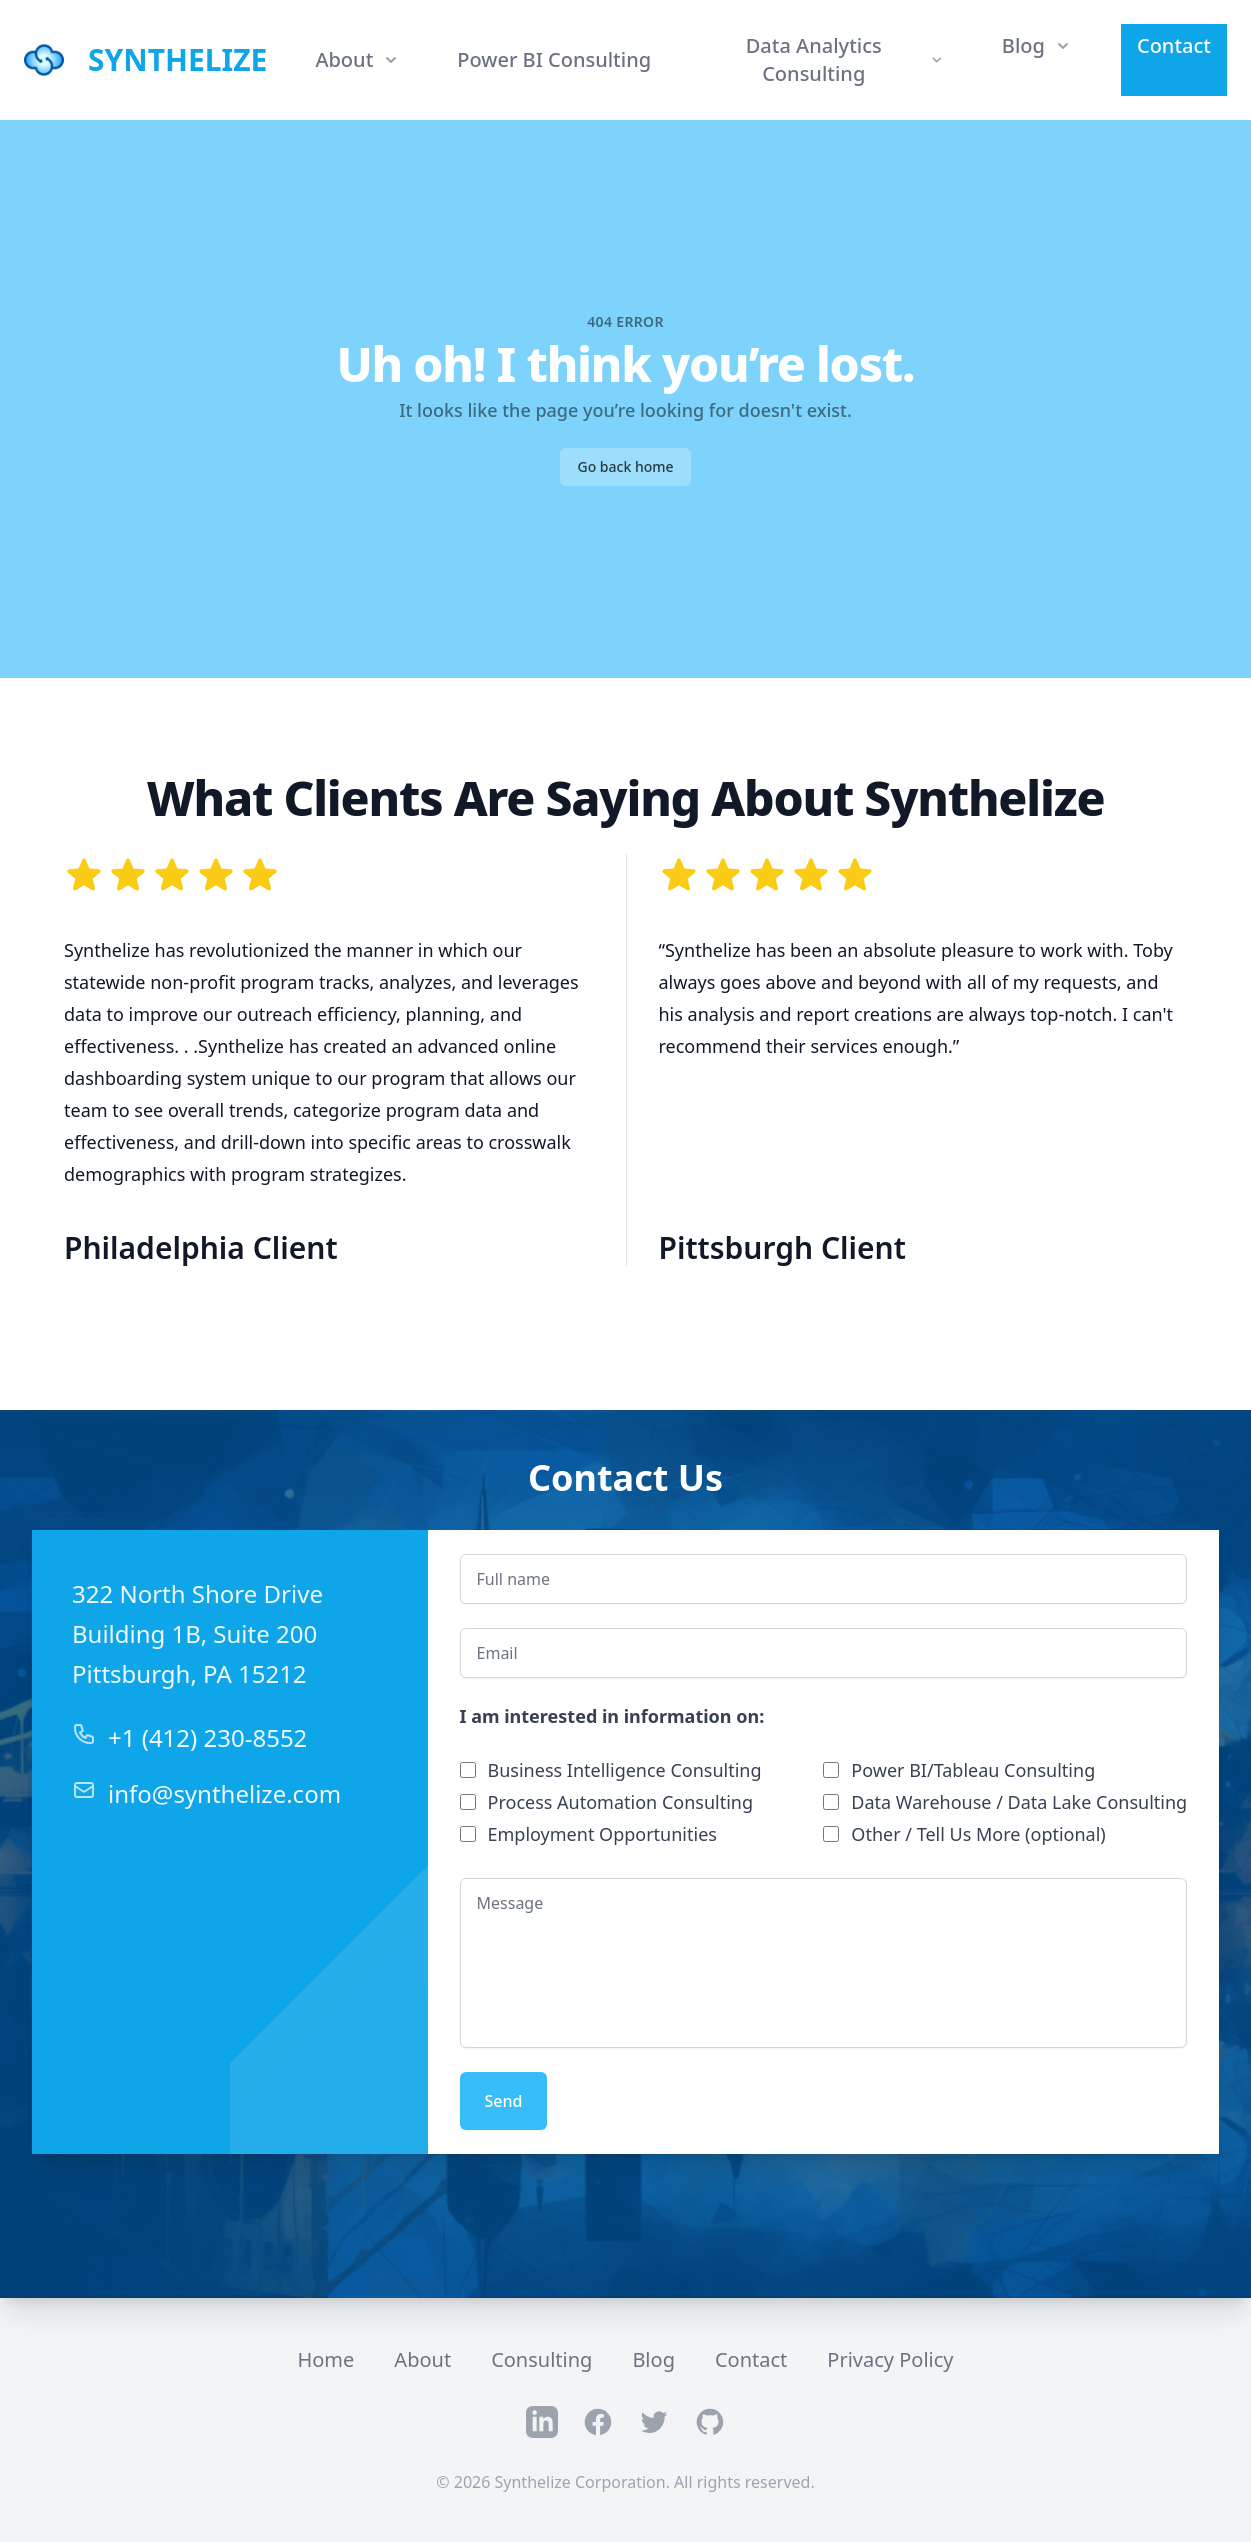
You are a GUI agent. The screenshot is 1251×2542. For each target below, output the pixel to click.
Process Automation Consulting (620, 1802)
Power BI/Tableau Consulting (973, 1770)
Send (504, 2101)
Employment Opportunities (602, 1834)
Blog (653, 2359)
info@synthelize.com (224, 1793)
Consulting (541, 2359)
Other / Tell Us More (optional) (978, 1834)
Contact (1174, 45)
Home (325, 2359)
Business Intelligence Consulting (625, 1770)
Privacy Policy (890, 2359)
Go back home (625, 466)
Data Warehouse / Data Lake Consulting (1019, 1802)
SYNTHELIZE (177, 60)
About (422, 2359)
